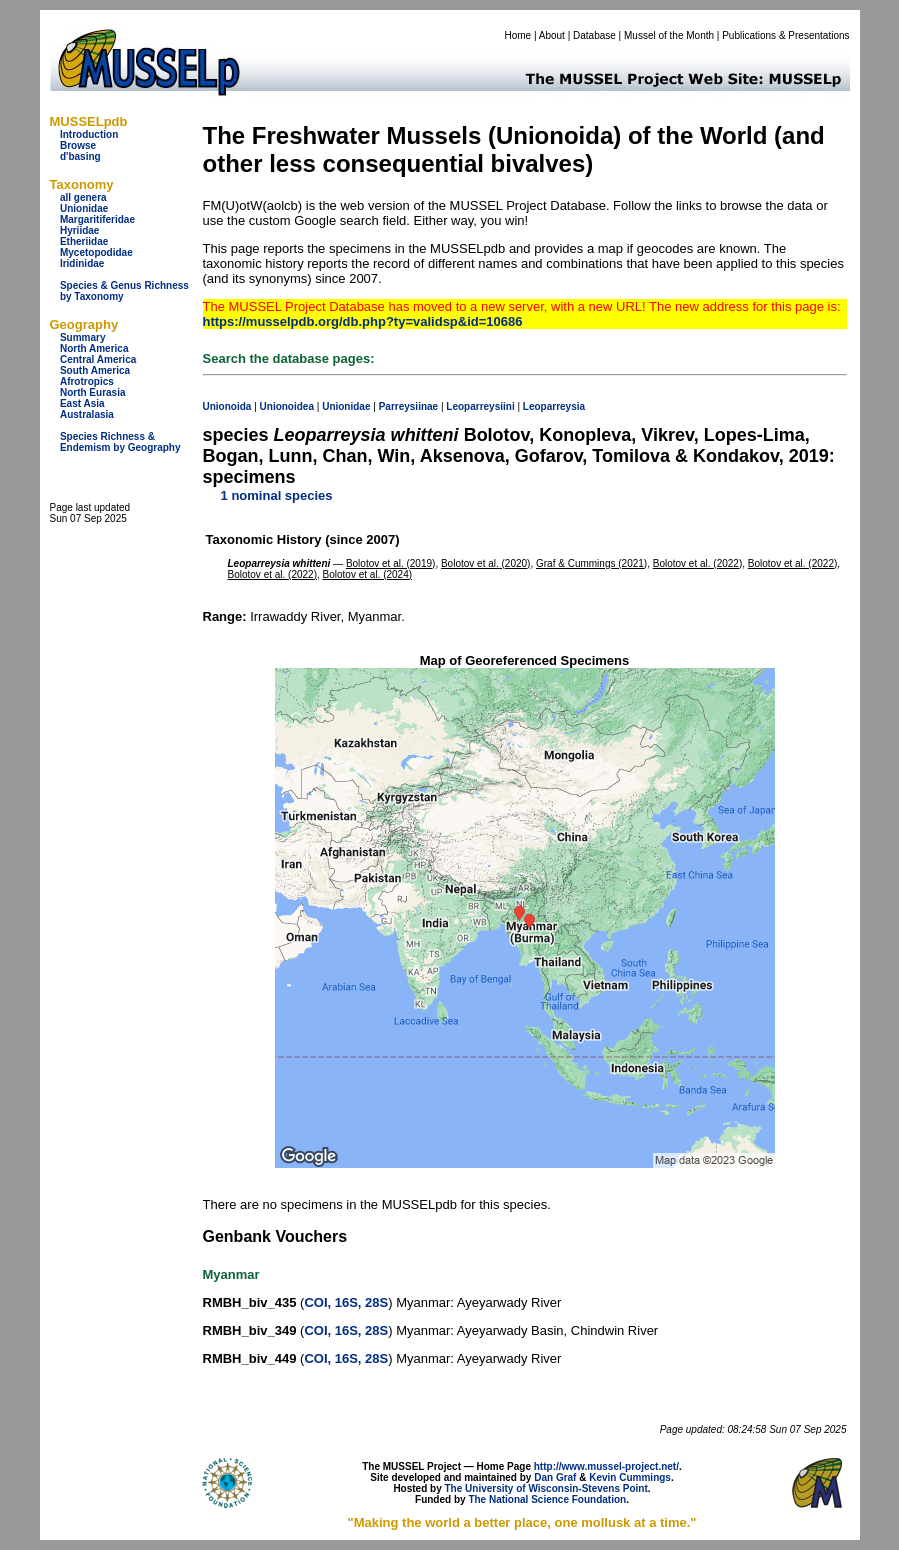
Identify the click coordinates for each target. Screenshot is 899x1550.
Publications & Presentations (785, 35)
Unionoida (227, 406)
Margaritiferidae (97, 219)
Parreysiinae (409, 406)
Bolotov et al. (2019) (391, 563)
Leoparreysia (554, 406)
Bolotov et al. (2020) (486, 563)
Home (517, 35)
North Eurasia (93, 392)
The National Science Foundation (547, 1499)
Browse (78, 145)
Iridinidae (82, 263)
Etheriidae (84, 241)
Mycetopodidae (96, 252)
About (552, 35)
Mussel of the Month (669, 35)
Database (594, 35)
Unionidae (84, 208)
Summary (83, 337)
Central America (98, 359)
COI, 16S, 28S (346, 1302)
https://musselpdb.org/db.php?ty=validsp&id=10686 (363, 321)
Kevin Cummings (630, 1477)
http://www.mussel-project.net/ (606, 1466)
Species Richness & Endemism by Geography (120, 442)
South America (95, 370)
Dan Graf (555, 1477)
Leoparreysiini (480, 406)
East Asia (82, 403)
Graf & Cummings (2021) (591, 563)
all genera (83, 197)
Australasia (87, 414)
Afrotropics (87, 381)
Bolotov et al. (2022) (698, 563)
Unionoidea (287, 406)
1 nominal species (277, 495)
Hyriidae (79, 230)
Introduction (89, 134)
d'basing (80, 156)
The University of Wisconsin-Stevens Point (546, 1488)
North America (94, 348)
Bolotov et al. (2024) (368, 574)
